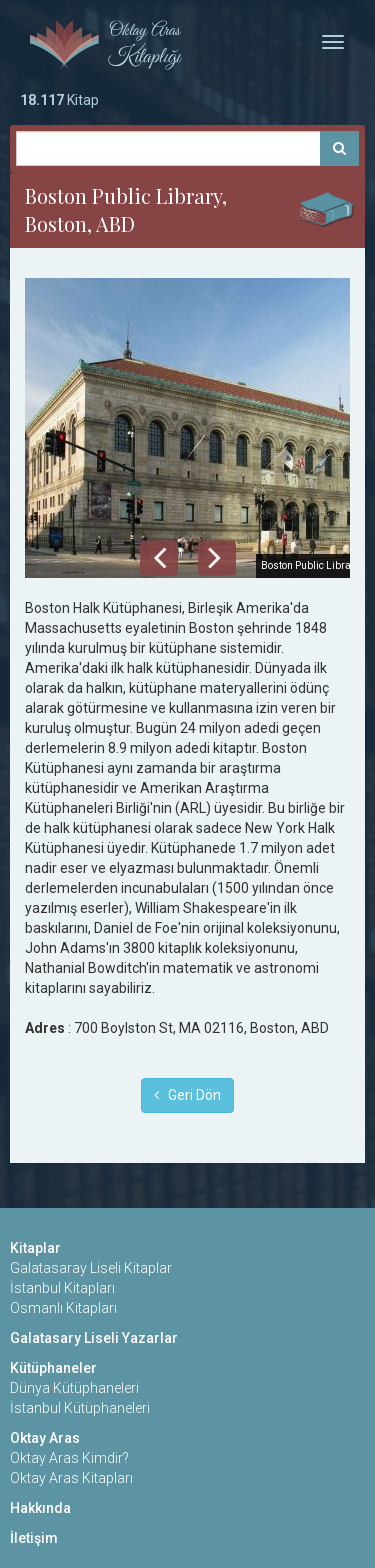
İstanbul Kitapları (62, 1288)
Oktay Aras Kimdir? (69, 1458)
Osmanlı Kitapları (63, 1308)
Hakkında (40, 1508)
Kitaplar (35, 1248)
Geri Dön (187, 1095)
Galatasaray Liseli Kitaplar (91, 1268)
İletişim (34, 1538)
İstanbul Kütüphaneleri (80, 1408)
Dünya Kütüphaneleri (74, 1388)
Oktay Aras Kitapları (71, 1478)
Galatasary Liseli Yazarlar (94, 1338)
